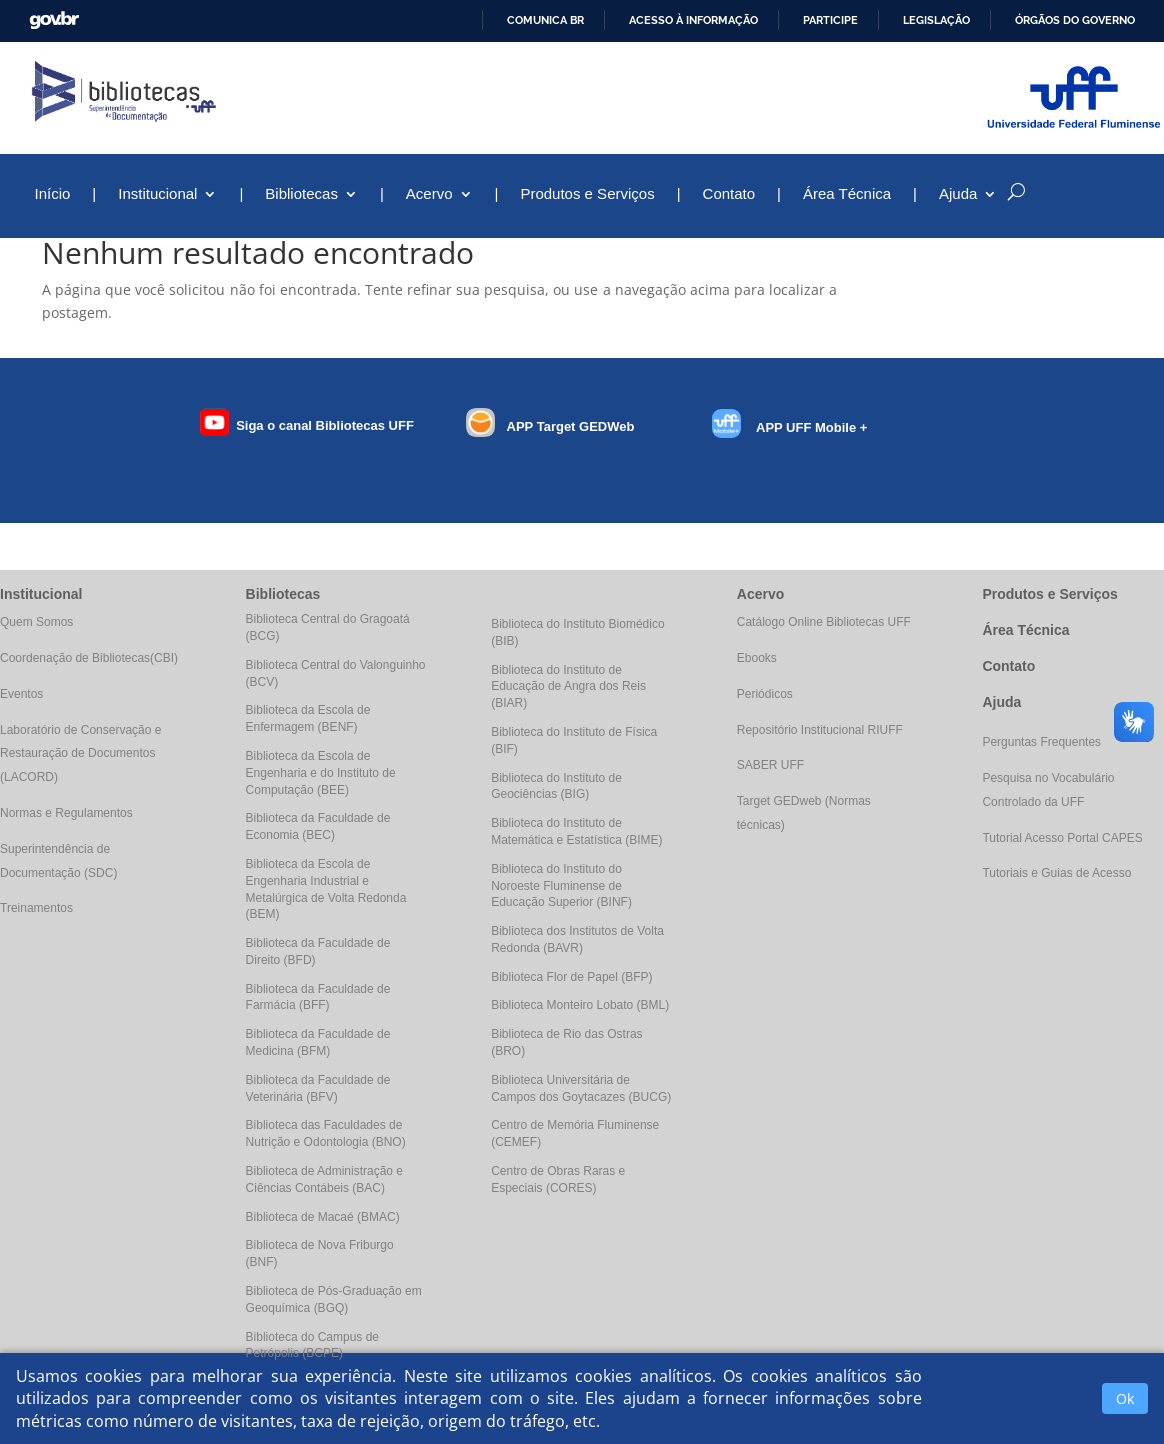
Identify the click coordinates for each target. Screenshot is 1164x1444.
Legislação (936, 20)
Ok (1125, 1398)
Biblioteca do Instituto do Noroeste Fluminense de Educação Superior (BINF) (561, 886)
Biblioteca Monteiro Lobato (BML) (580, 1005)
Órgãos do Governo (1075, 20)
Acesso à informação (693, 20)
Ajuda (958, 194)
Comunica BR (545, 20)
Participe (830, 20)
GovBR (54, 20)
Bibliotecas (301, 194)
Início (52, 194)
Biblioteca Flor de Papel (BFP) (571, 977)
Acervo (429, 194)
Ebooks (757, 658)
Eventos (21, 694)
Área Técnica (847, 194)
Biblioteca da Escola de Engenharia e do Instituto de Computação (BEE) (321, 773)
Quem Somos (36, 622)
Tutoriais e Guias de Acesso (1056, 873)
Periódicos (765, 694)
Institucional (157, 194)
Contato (729, 194)
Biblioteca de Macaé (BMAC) (323, 1217)
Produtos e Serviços (587, 194)
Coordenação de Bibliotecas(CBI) (89, 658)
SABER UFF (770, 765)
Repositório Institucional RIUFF (820, 730)
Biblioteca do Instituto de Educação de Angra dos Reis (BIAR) (568, 687)
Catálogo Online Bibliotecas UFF (824, 622)
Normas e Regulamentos (66, 813)
